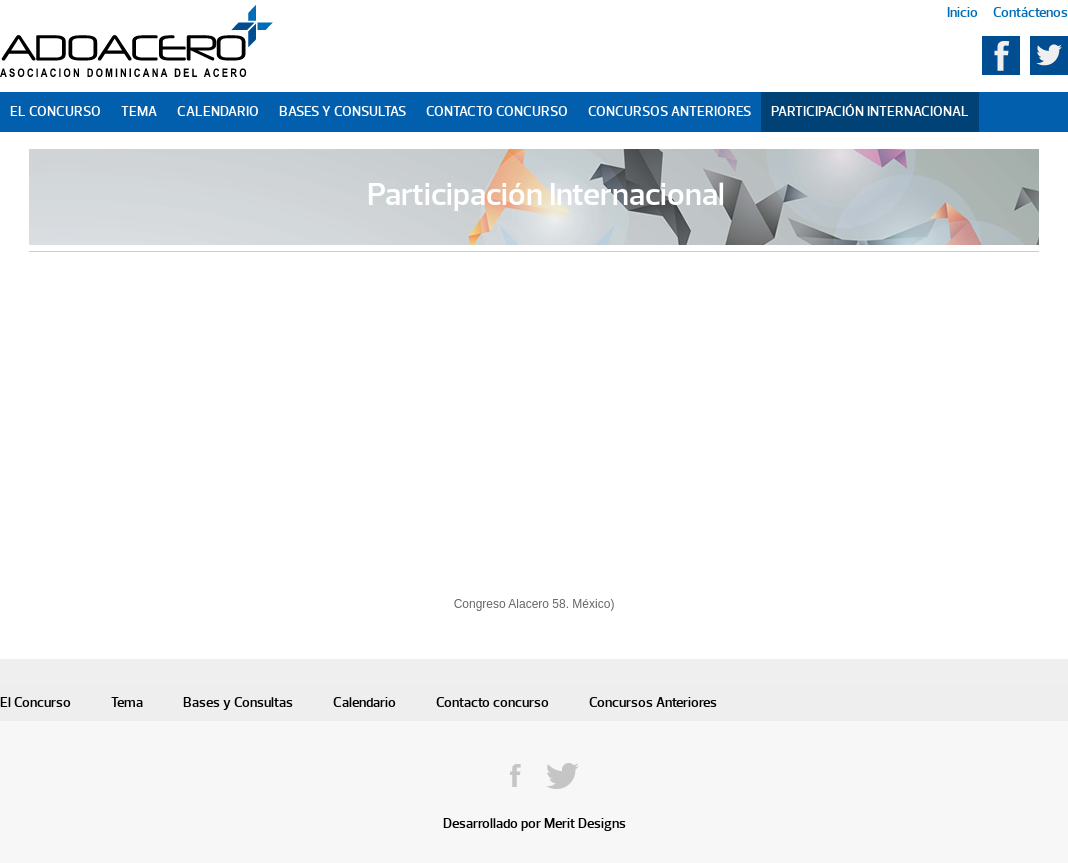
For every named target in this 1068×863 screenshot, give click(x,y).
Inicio (962, 12)
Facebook (1001, 55)
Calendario (218, 111)
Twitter (1049, 55)
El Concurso (55, 111)
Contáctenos (1030, 12)
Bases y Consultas (342, 111)
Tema (139, 111)
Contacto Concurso (497, 111)
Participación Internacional (870, 111)
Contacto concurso (492, 702)
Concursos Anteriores (669, 111)
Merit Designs (585, 823)
